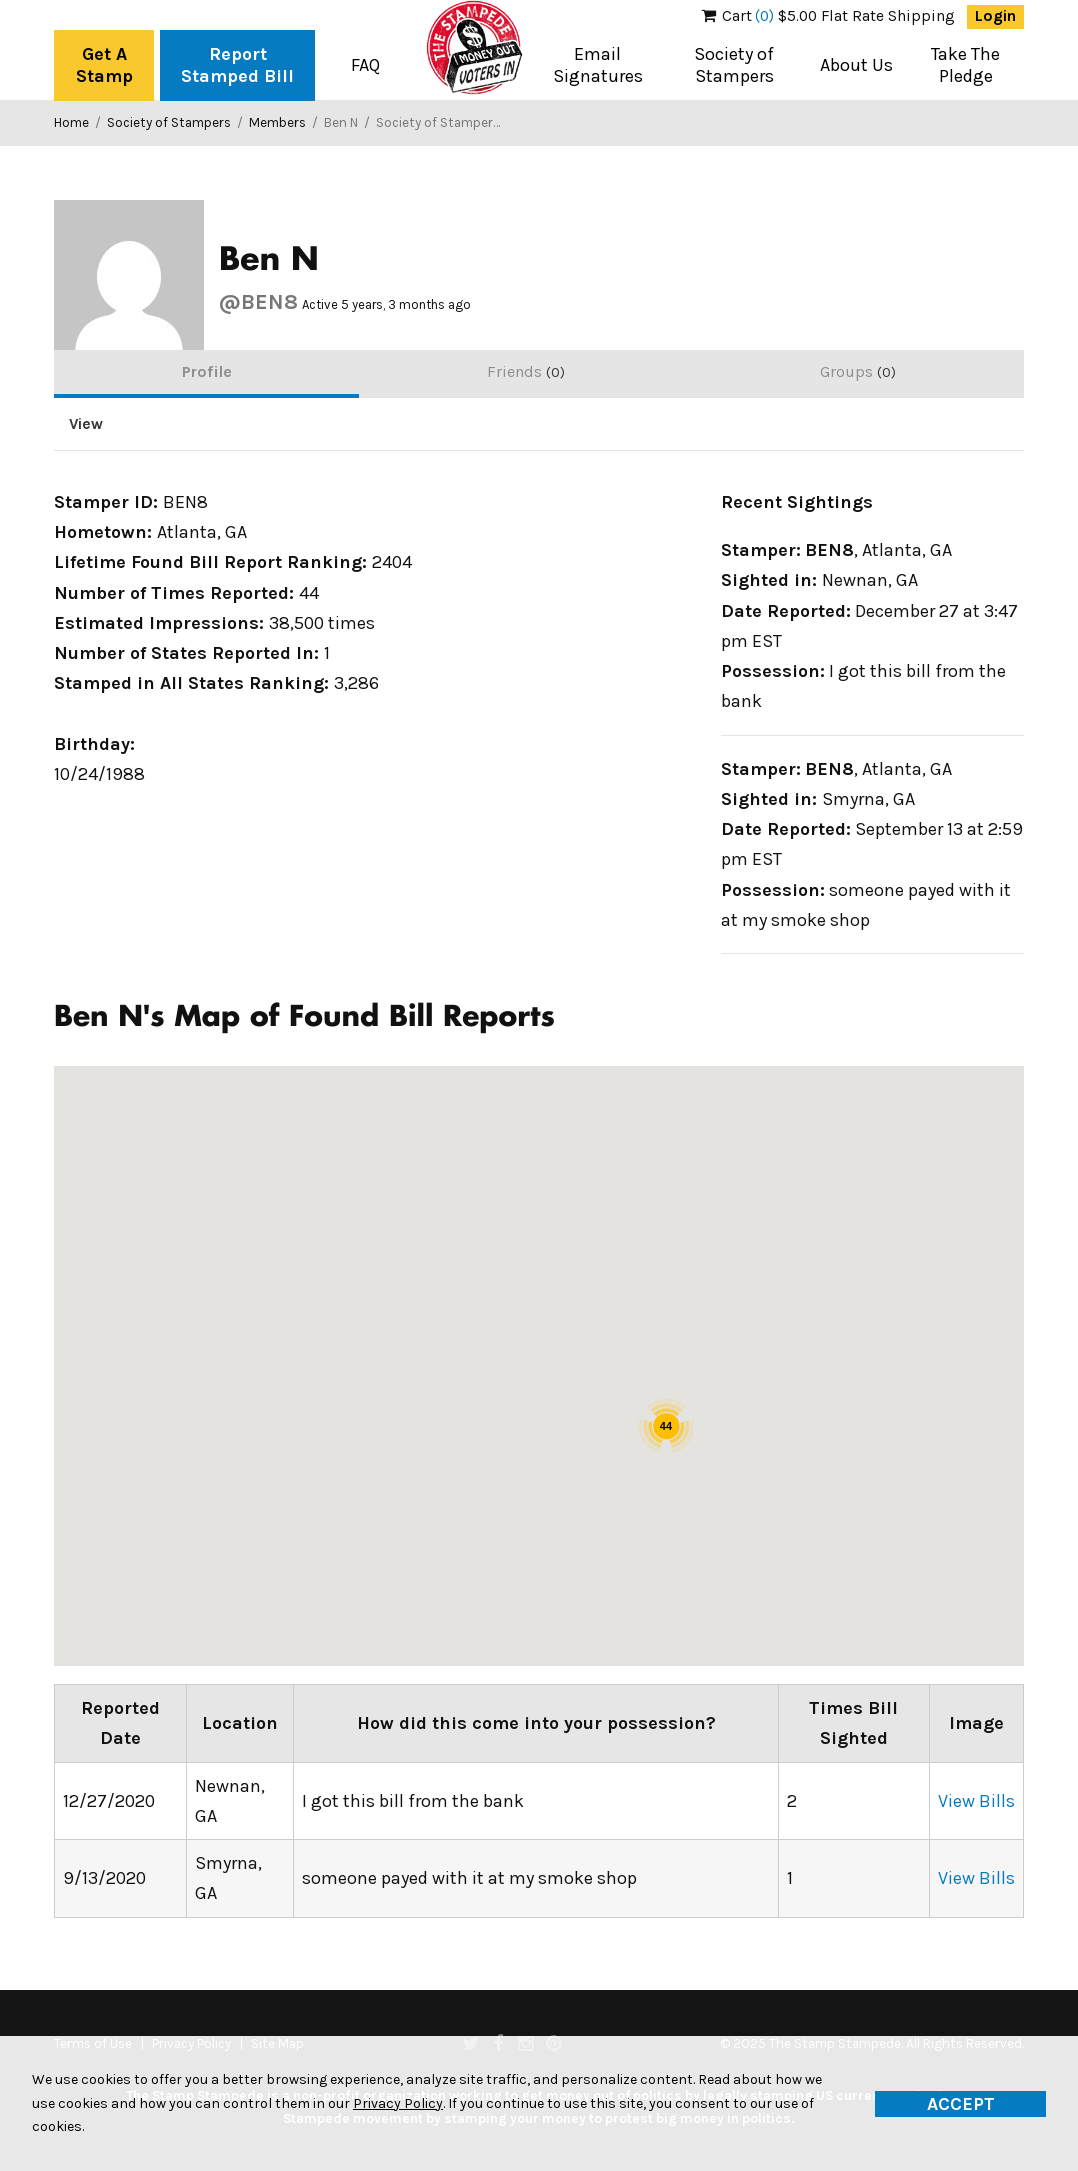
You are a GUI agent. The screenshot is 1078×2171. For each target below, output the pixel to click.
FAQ (365, 65)
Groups (858, 371)
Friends (526, 371)
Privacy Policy (398, 2103)
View (86, 424)
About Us (856, 65)
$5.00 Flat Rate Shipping (828, 16)
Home (71, 122)
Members (277, 122)
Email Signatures (598, 65)
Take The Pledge (965, 65)
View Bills (976, 1801)
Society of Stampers (734, 65)
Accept (961, 2104)
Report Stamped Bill (237, 65)
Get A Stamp (104, 65)
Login (995, 16)
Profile (207, 371)
